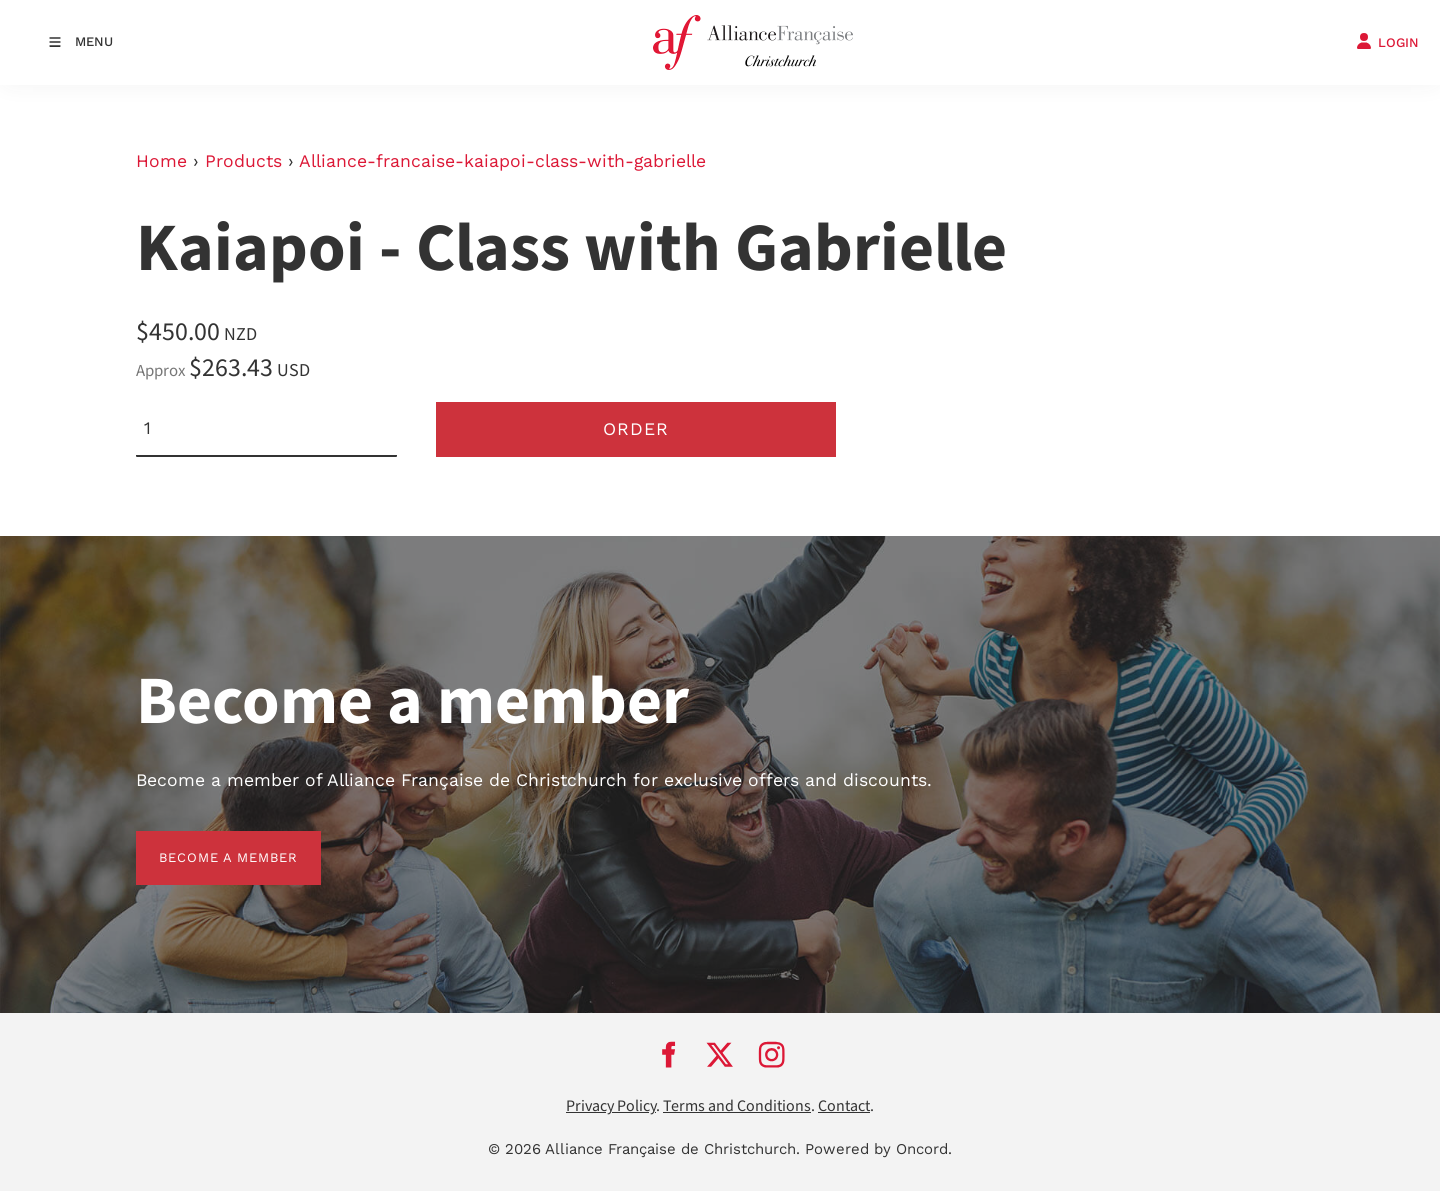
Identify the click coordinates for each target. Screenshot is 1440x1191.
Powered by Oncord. (878, 1149)
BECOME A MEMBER (205, 842)
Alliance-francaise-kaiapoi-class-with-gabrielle (502, 161)
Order (636, 429)
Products (243, 161)
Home (161, 161)
